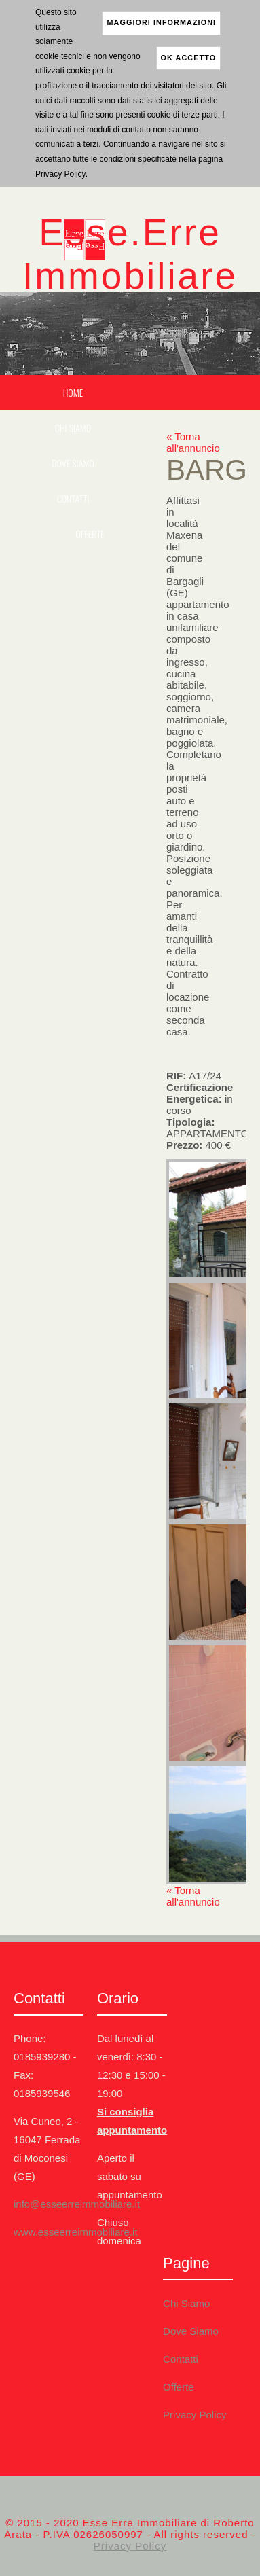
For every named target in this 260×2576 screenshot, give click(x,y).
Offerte (89, 533)
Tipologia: (206, 1127)
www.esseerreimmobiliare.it (76, 2232)
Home (73, 392)
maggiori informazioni (161, 22)
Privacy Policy (194, 2414)
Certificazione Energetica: (199, 1098)
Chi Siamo (73, 428)
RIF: (193, 1075)
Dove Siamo (73, 463)
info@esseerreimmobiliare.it (77, 2204)
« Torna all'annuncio (193, 442)
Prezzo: (198, 1145)
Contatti (73, 498)
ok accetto (189, 58)
